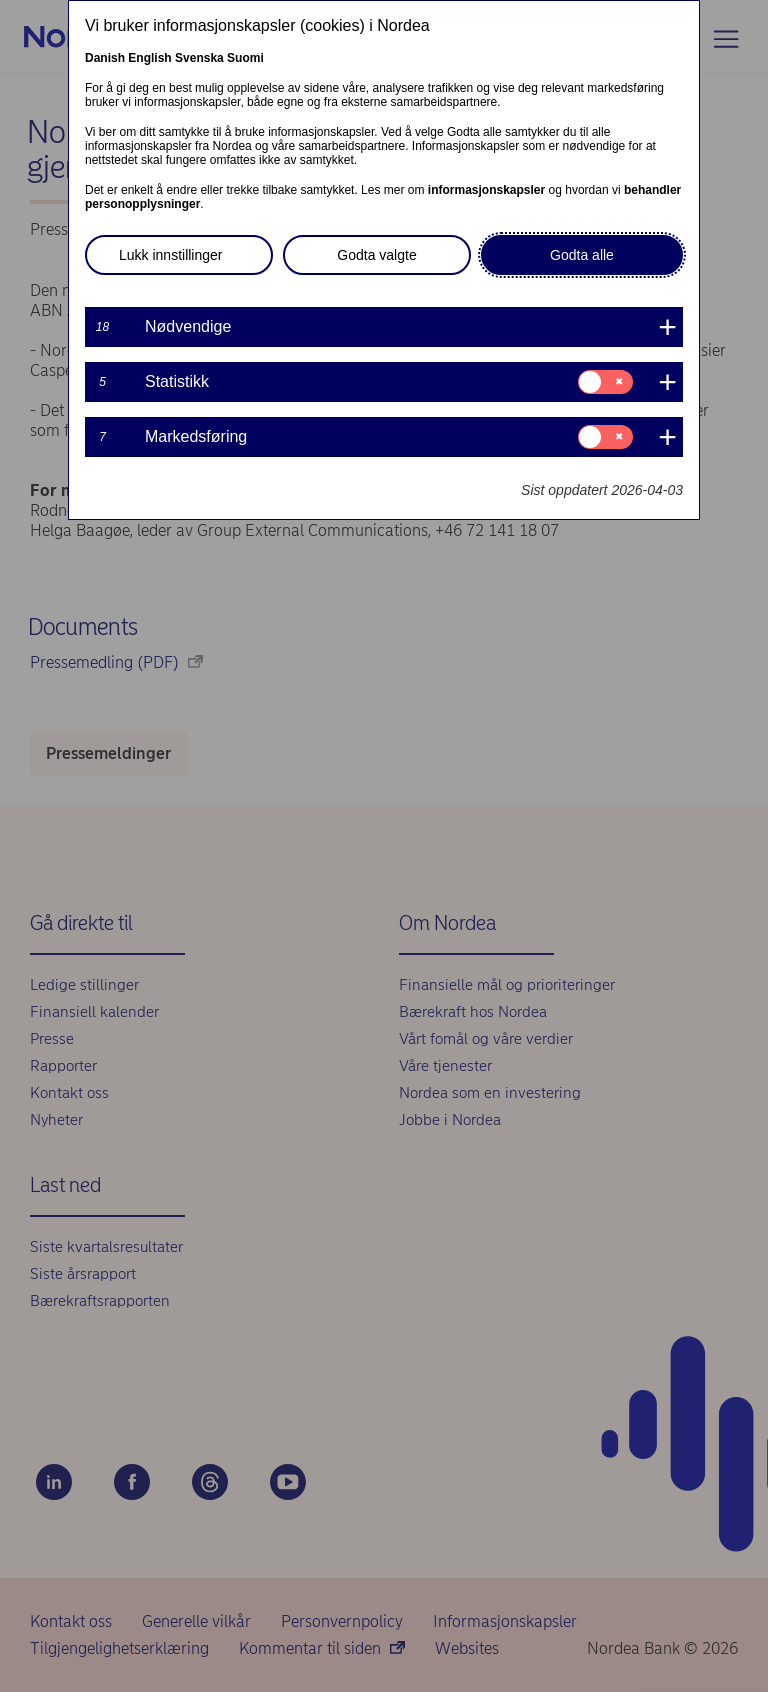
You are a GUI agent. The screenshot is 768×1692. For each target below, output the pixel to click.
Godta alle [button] (582, 255)
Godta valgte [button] (376, 255)
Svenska (199, 58)
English (149, 58)
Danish (105, 58)
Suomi (245, 58)
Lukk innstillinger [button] (171, 255)
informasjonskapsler (486, 190)
